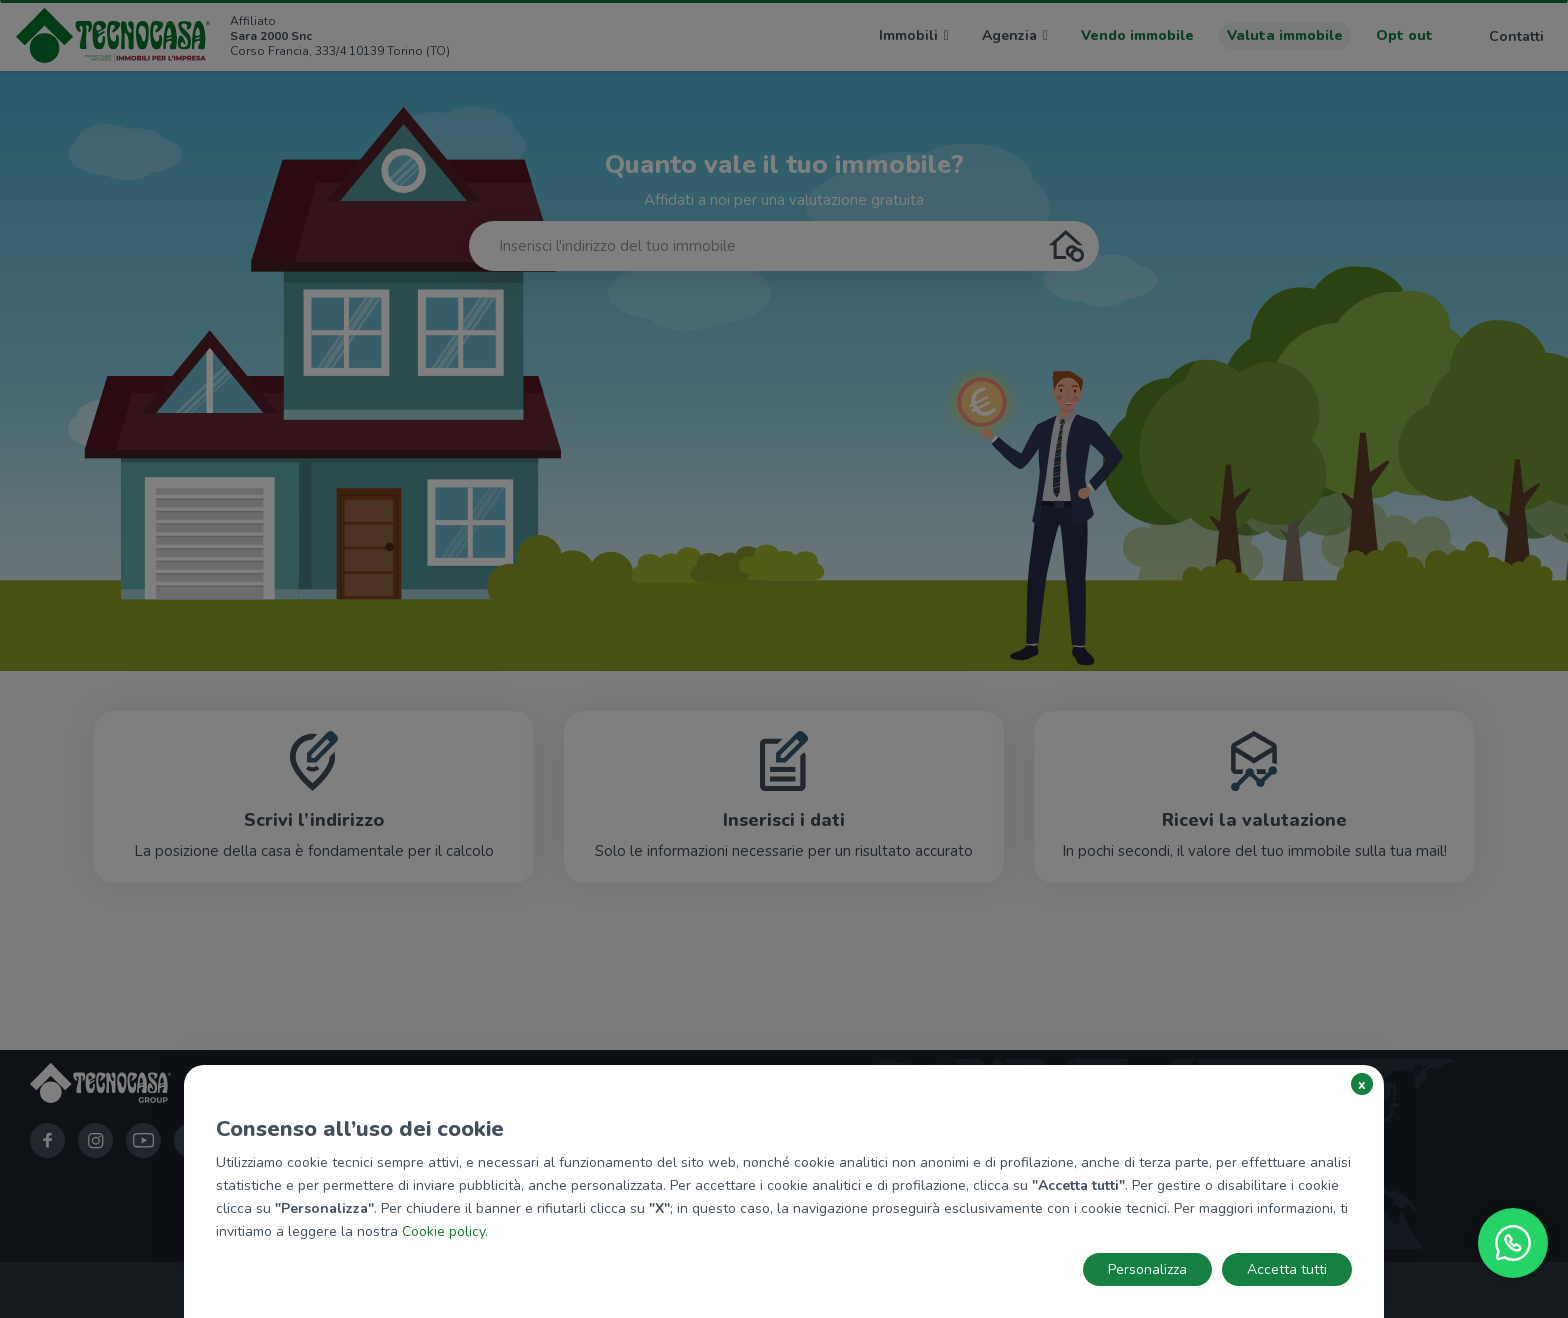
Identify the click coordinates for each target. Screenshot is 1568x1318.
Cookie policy (443, 1231)
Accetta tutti (1287, 1269)
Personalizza (1147, 1269)
